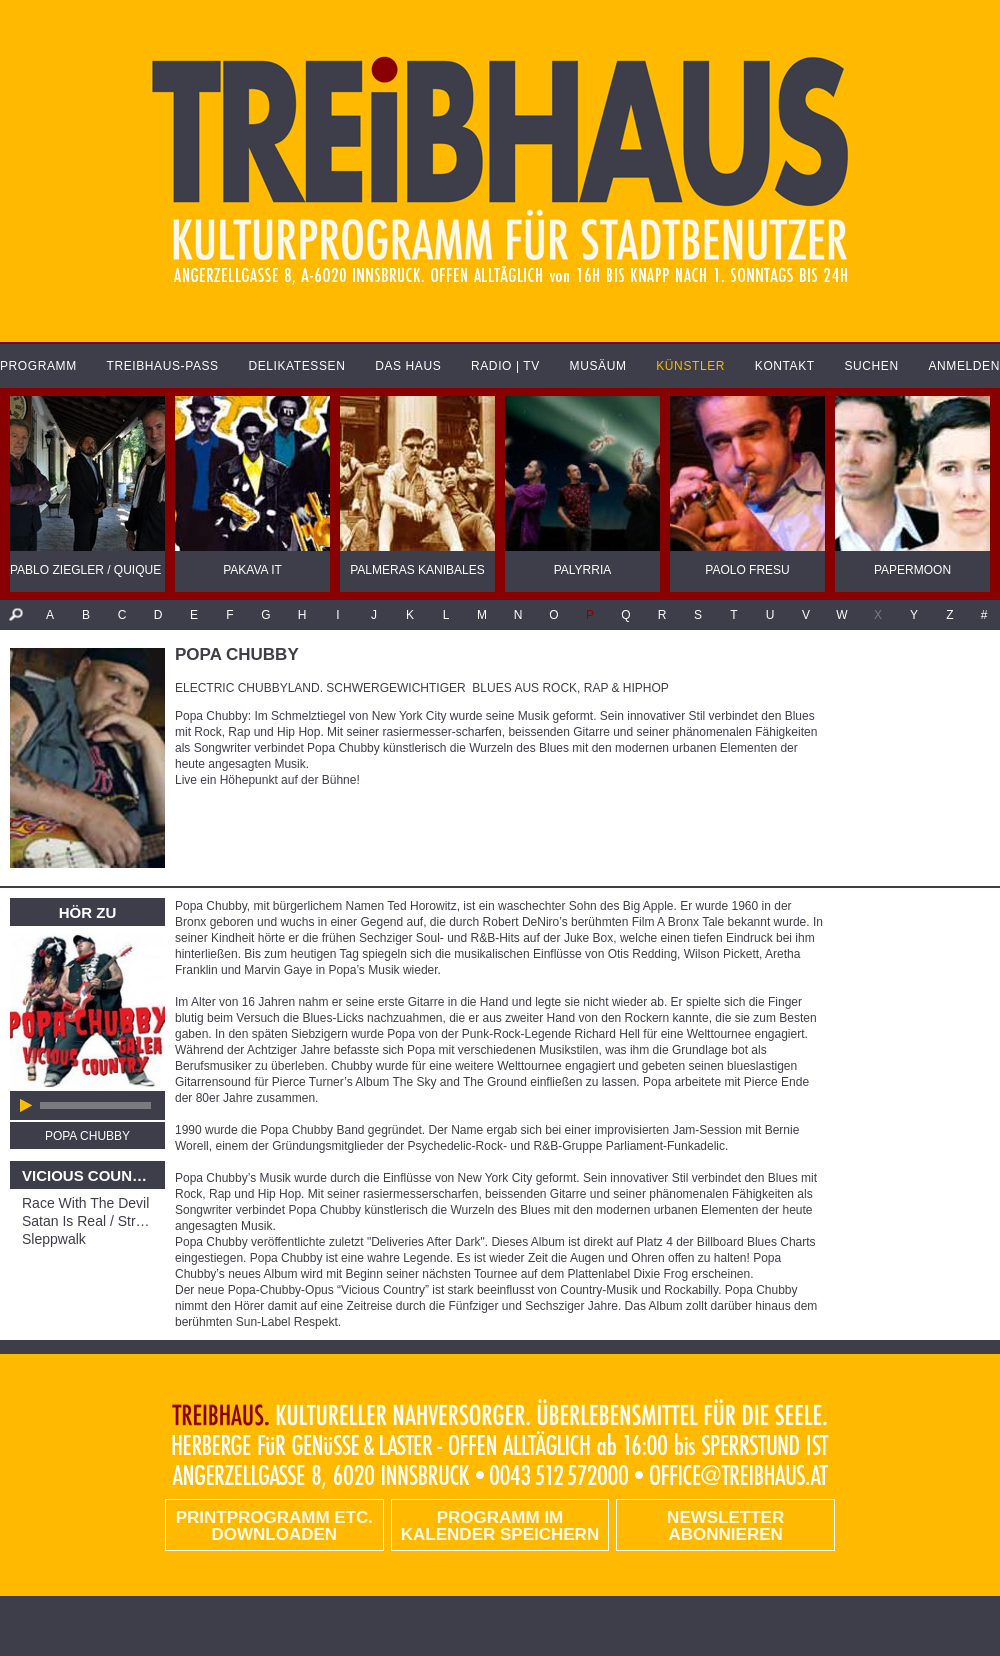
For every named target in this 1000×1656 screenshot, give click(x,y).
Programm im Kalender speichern (500, 1526)
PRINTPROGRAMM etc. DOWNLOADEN (274, 1526)
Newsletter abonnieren (725, 1526)
